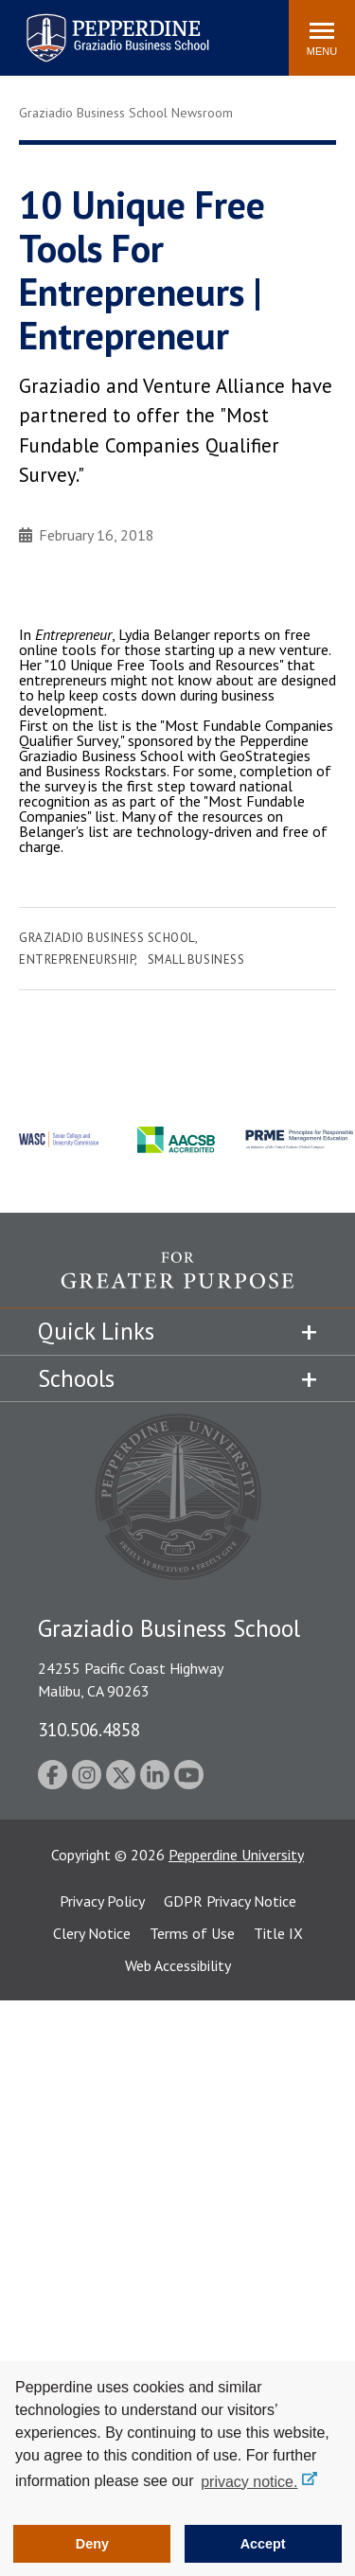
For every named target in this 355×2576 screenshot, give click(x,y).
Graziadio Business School (107, 938)
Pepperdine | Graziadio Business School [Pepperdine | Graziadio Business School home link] (92, 26)
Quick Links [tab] (96, 1331)
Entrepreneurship (76, 959)
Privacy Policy (102, 1901)
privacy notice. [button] (249, 2482)
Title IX (278, 1933)
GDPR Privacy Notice (230, 1901)
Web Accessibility (178, 1965)
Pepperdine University (236, 1854)
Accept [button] (263, 2543)
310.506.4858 (89, 1729)
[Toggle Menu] (322, 38)
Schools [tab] (76, 1378)
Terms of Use (192, 1933)
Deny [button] (92, 2543)
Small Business (196, 959)
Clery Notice (92, 1933)
